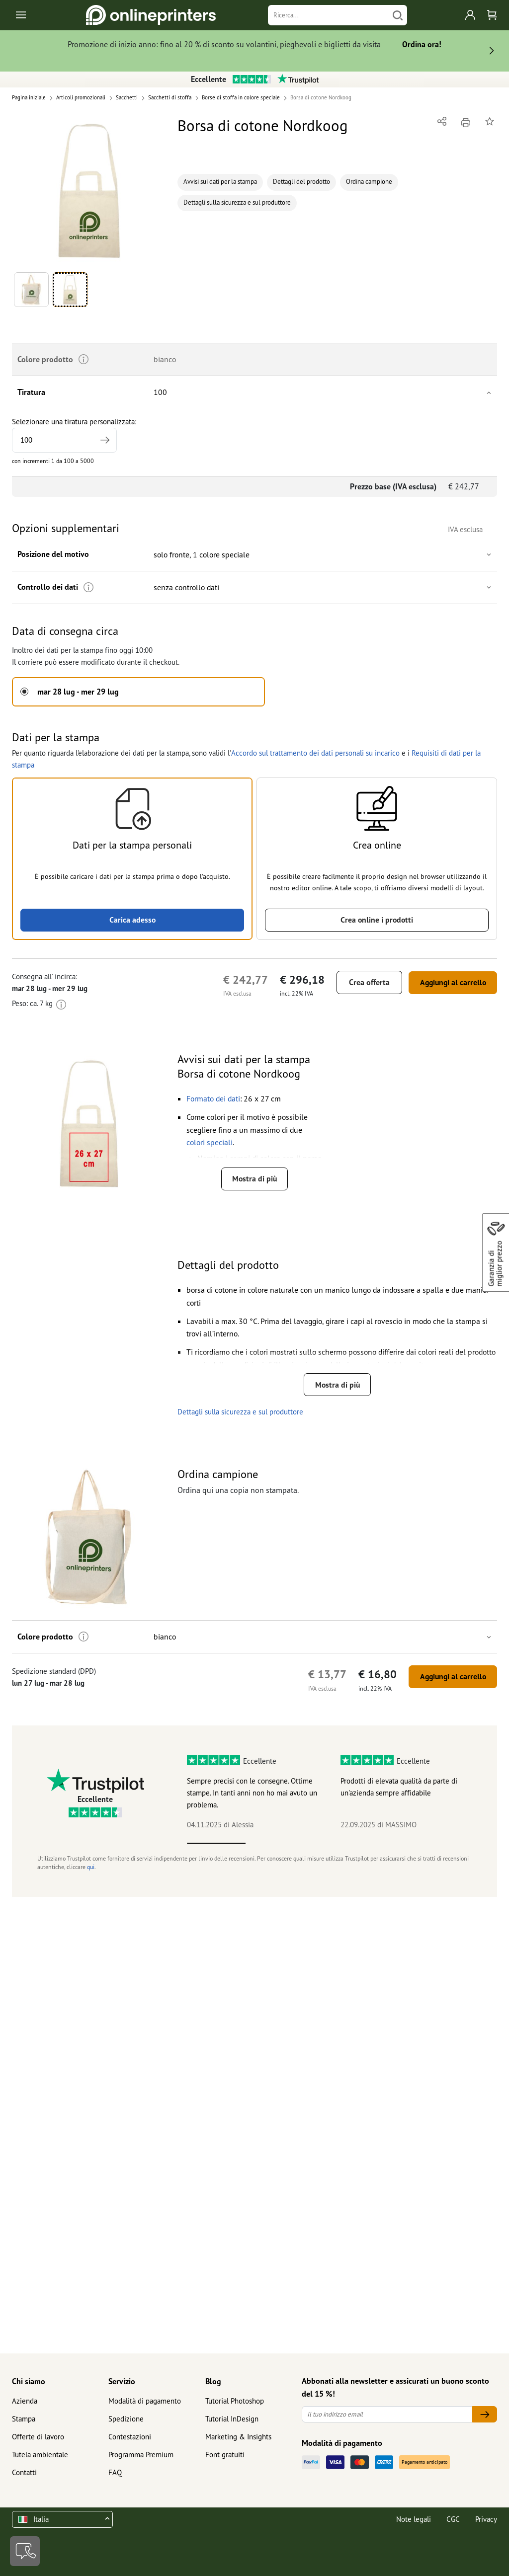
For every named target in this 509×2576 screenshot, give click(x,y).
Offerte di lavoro (38, 2436)
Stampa (23, 2418)
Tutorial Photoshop (234, 2401)
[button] (89, 191)
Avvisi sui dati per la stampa (220, 181)
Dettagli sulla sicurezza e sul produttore (237, 202)
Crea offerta (364, 982)
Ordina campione (369, 181)
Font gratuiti (225, 2454)
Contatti (24, 2472)
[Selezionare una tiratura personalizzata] (64, 440)
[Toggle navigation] (21, 15)
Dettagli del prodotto (301, 181)
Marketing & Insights (238, 2436)
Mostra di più (254, 1179)
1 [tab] (216, 1843)
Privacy (486, 2519)
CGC (453, 2519)
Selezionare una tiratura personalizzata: (74, 435)
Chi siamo (28, 2381)
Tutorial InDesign (231, 2418)
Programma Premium (140, 2454)
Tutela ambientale (40, 2454)
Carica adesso (132, 920)
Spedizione (126, 2418)
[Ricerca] (328, 15)
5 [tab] (452, 1843)
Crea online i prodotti (377, 920)
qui (90, 1867)
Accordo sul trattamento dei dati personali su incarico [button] (314, 752)
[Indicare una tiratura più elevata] (104, 440)
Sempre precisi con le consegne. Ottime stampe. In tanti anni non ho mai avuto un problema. (252, 1792)
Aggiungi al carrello (450, 982)
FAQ (115, 2472)
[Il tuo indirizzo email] (387, 2414)
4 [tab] (393, 1843)
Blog (213, 2381)
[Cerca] (398, 15)
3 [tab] (334, 1843)
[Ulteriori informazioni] (87, 587)
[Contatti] (25, 2551)
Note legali (413, 2519)
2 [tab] (275, 1843)
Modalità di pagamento (144, 2401)
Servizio (121, 2381)
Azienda (24, 2401)
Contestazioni (129, 2436)
